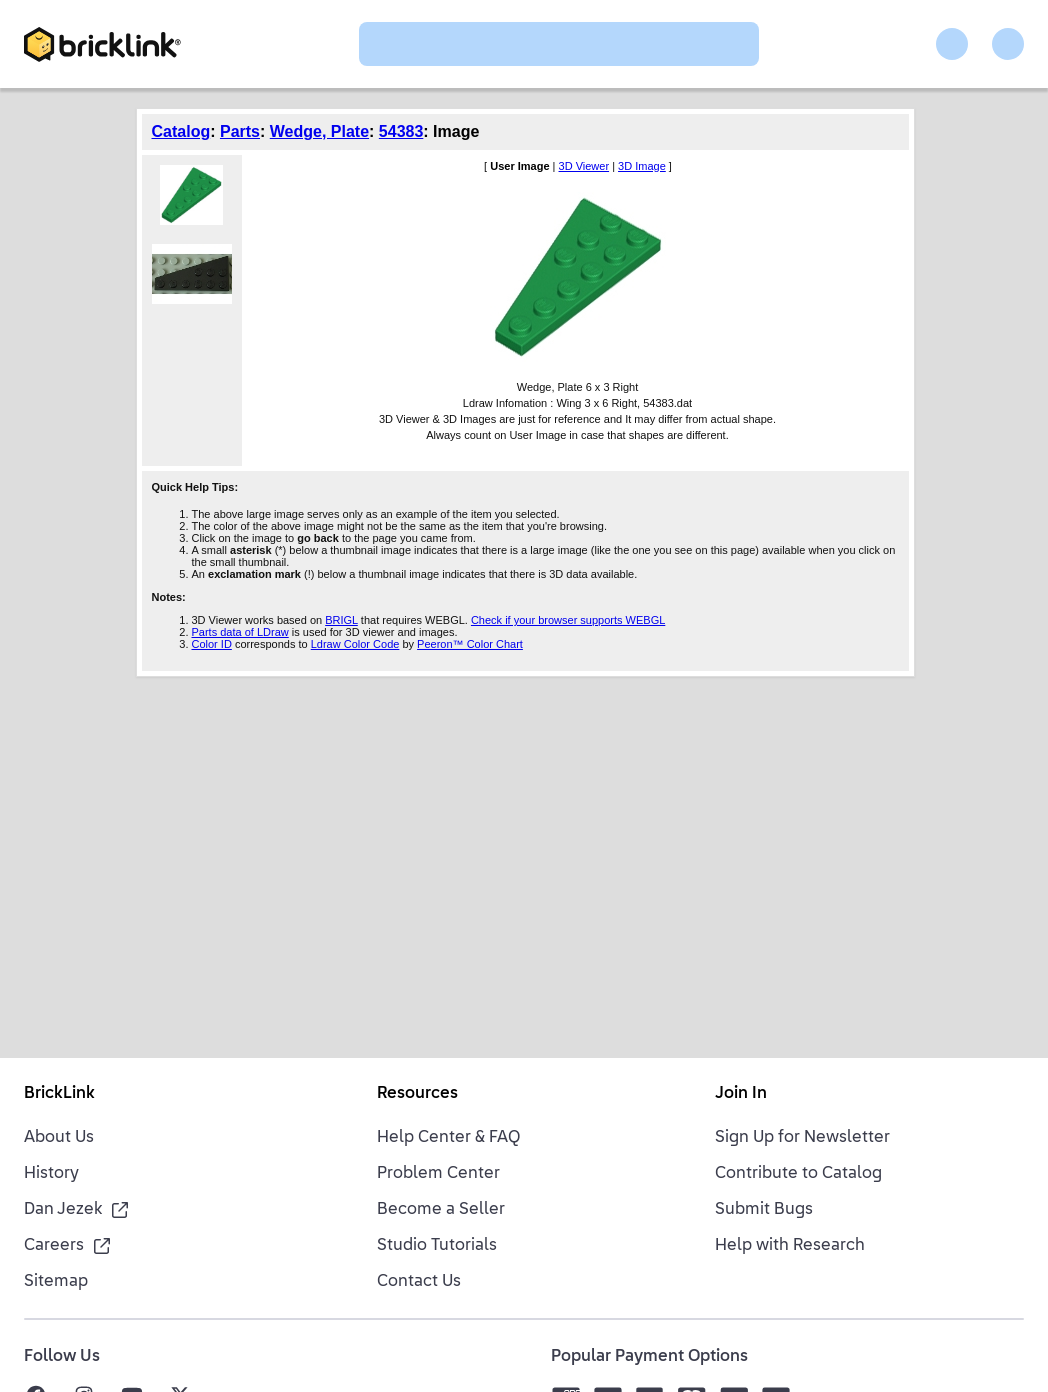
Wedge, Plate (319, 131)
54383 (401, 131)
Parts (240, 131)
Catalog (181, 131)
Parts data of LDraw (240, 632)
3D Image (642, 166)
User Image (519, 166)
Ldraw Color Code (355, 644)
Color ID (212, 644)
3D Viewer (584, 166)
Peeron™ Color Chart (470, 644)
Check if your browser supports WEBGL (568, 620)
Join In (741, 1094)
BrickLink (59, 1094)
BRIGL (341, 620)
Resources (417, 1094)
